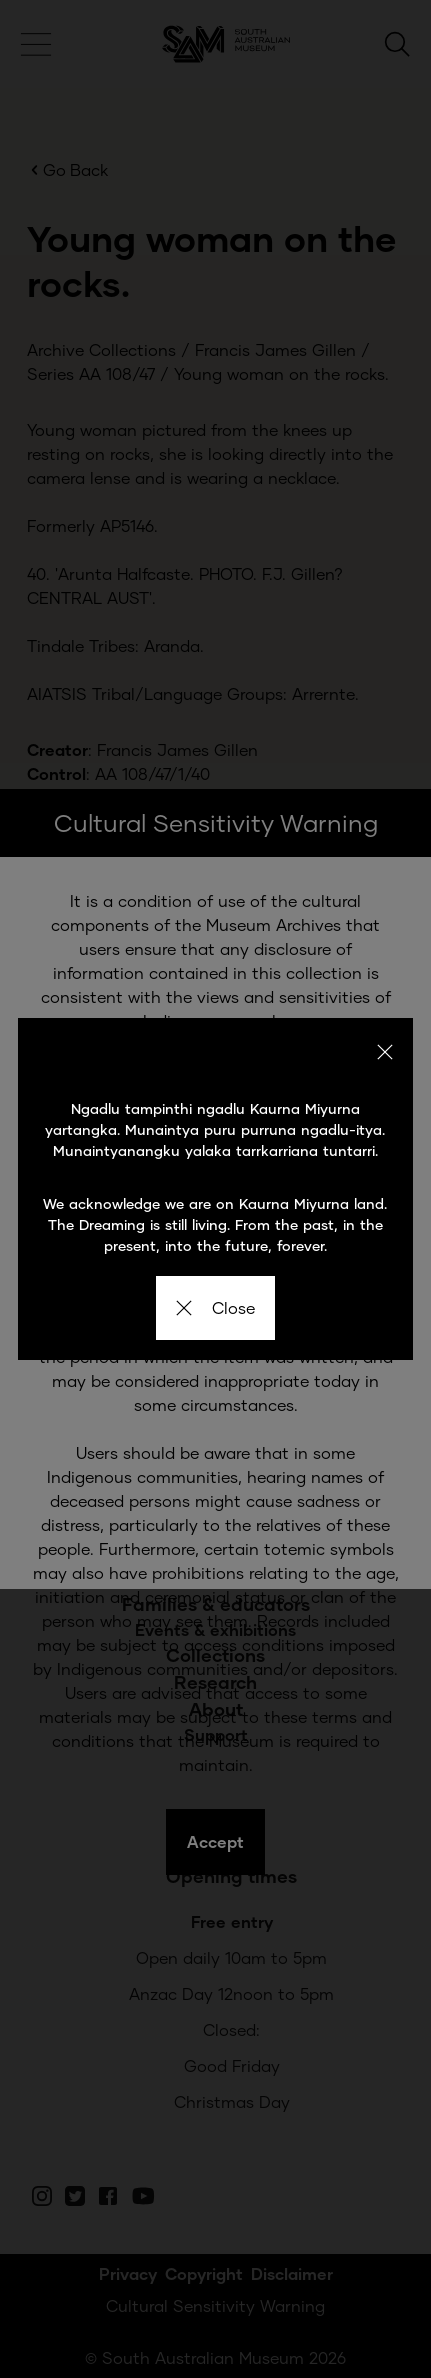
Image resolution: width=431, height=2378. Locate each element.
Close (215, 1307)
